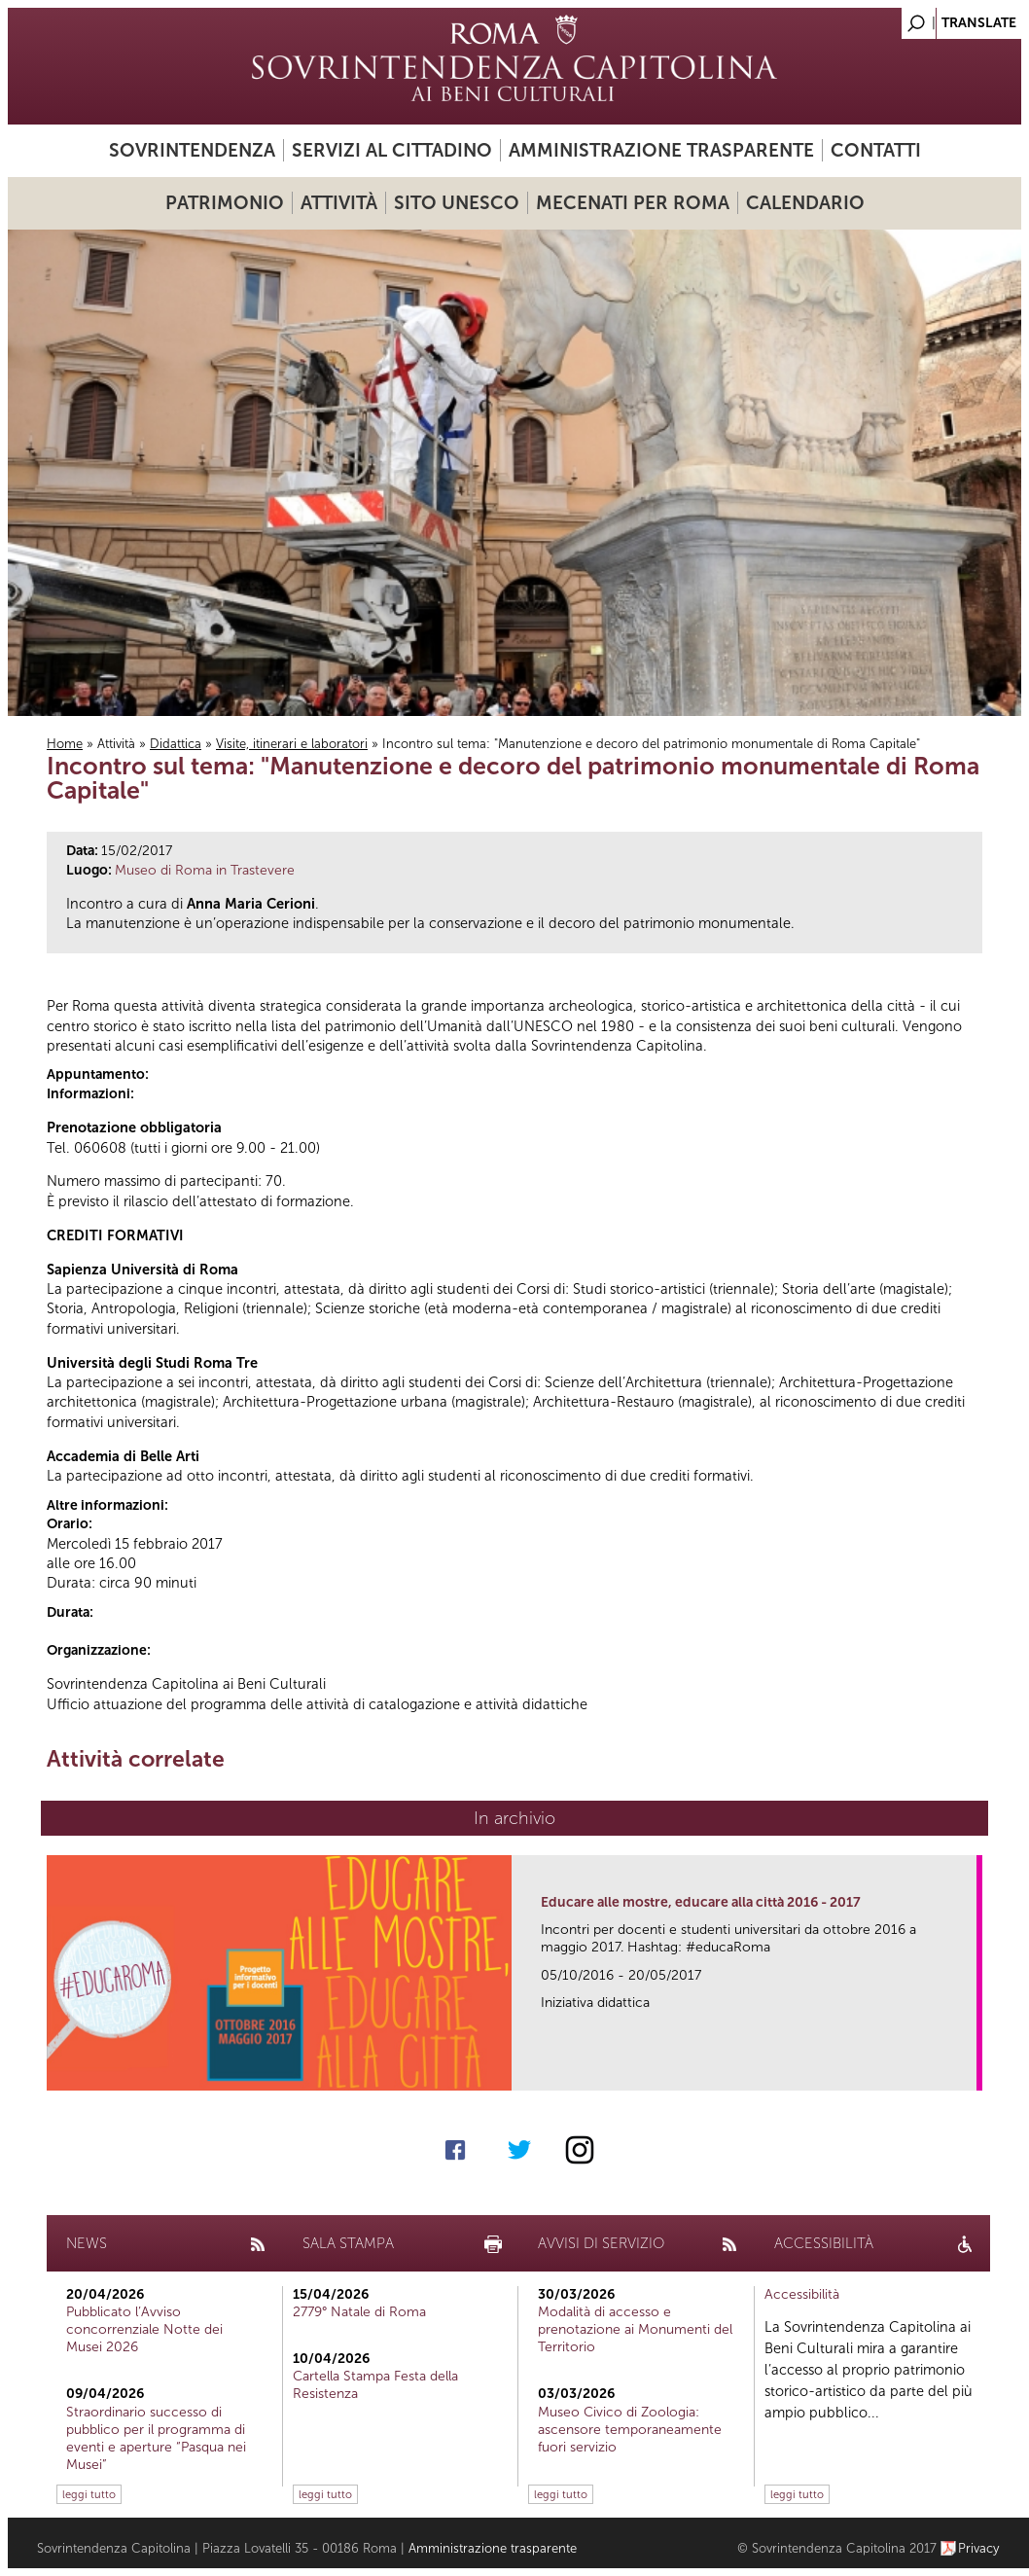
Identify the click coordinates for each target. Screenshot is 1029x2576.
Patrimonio (224, 203)
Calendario (805, 203)
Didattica (175, 743)
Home (65, 743)
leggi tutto (89, 2494)
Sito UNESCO (456, 203)
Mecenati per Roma (632, 203)
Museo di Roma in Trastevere (205, 870)
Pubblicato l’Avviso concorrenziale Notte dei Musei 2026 (144, 2329)
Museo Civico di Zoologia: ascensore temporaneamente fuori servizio (630, 2429)
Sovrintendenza (192, 150)
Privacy (979, 2548)
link (968, 2069)
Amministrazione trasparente (661, 150)
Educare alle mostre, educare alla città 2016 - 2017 (701, 1902)
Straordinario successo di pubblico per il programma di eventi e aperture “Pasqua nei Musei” (156, 2439)
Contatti (876, 150)
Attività (339, 203)
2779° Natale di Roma (359, 2312)
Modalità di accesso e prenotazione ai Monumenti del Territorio (635, 2329)
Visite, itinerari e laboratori (292, 743)
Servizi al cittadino (392, 150)
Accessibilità (801, 2294)
